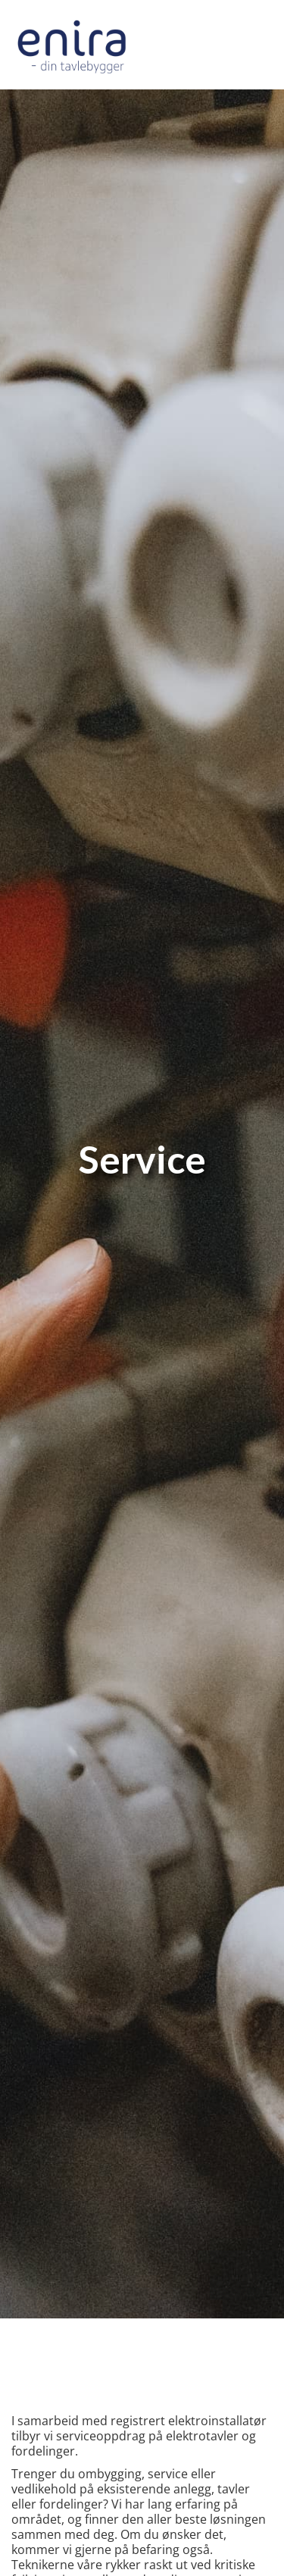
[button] (260, 44)
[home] (72, 44)
